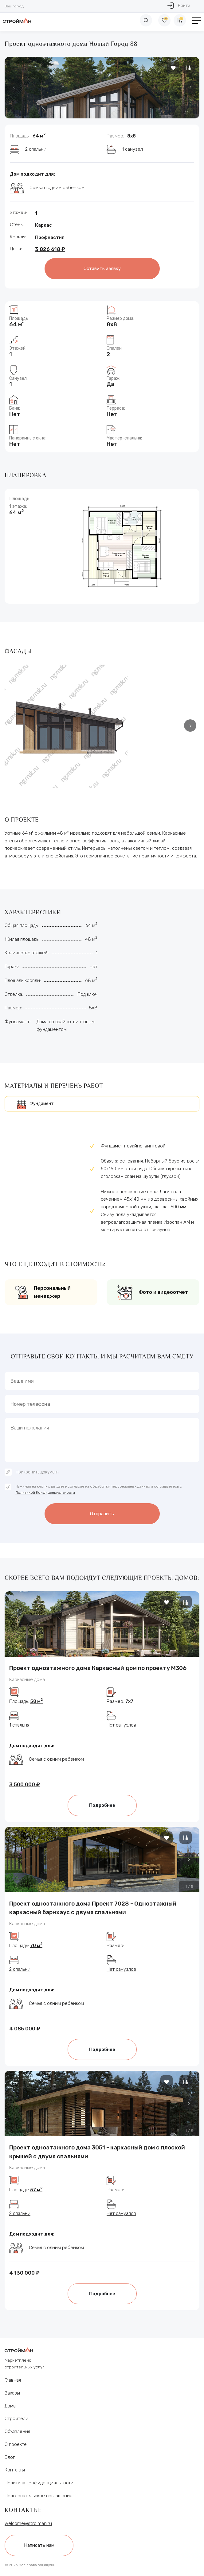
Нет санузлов (121, 1725)
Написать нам (39, 2545)
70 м (36, 1945)
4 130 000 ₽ (24, 2273)
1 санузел (132, 149)
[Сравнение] (180, 20)
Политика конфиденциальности (39, 2483)
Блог (10, 2457)
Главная (13, 2380)
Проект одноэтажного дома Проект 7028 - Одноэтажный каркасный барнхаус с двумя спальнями (92, 1908)
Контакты (15, 2470)
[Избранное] (164, 20)
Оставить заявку (102, 268)
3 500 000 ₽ (24, 1784)
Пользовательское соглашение (39, 2495)
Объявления (17, 2431)
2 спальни (35, 149)
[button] (190, 87)
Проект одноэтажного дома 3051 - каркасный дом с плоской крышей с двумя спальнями (97, 2152)
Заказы (12, 2393)
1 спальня (19, 1725)
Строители (16, 2418)
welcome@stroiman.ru (28, 2523)
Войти (178, 5)
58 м (36, 1701)
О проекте (16, 2444)
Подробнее (102, 1805)
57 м (36, 2189)
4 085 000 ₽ (24, 2028)
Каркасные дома (27, 1679)
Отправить (102, 1514)
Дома (10, 2406)
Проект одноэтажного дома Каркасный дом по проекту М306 (97, 1668)
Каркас (43, 225)
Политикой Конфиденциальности (45, 1492)
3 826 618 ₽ (50, 249)
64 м (39, 136)
